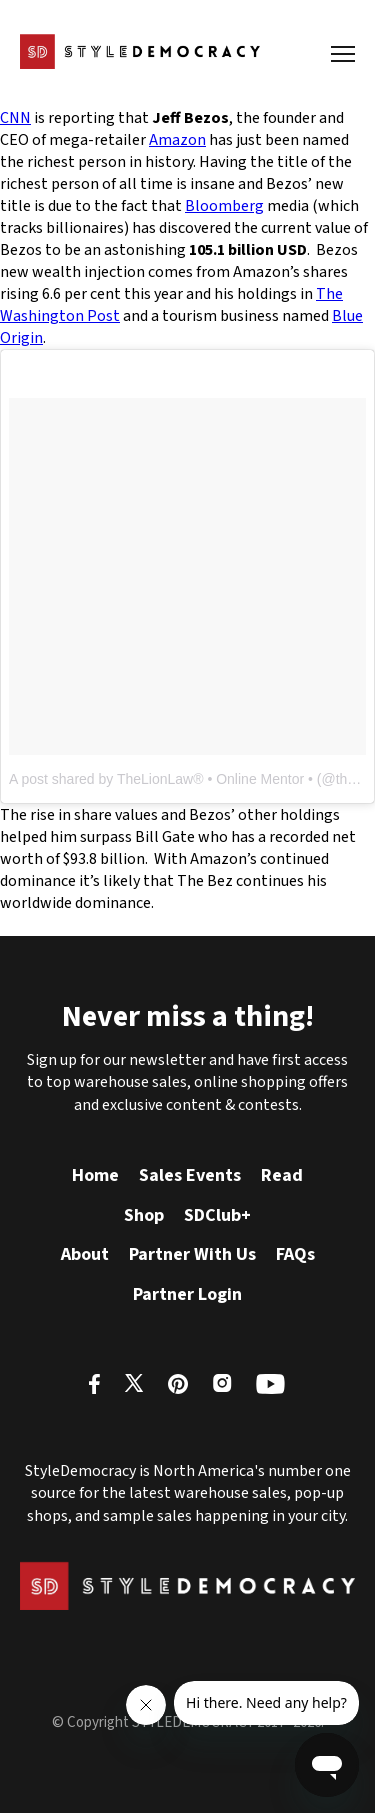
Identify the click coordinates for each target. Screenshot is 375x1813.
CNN (15, 118)
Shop (144, 1215)
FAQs (295, 1254)
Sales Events (190, 1175)
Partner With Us (192, 1254)
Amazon (177, 140)
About (85, 1254)
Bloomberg (224, 206)
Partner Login (187, 1294)
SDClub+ (217, 1215)
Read (282, 1175)
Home (95, 1175)
